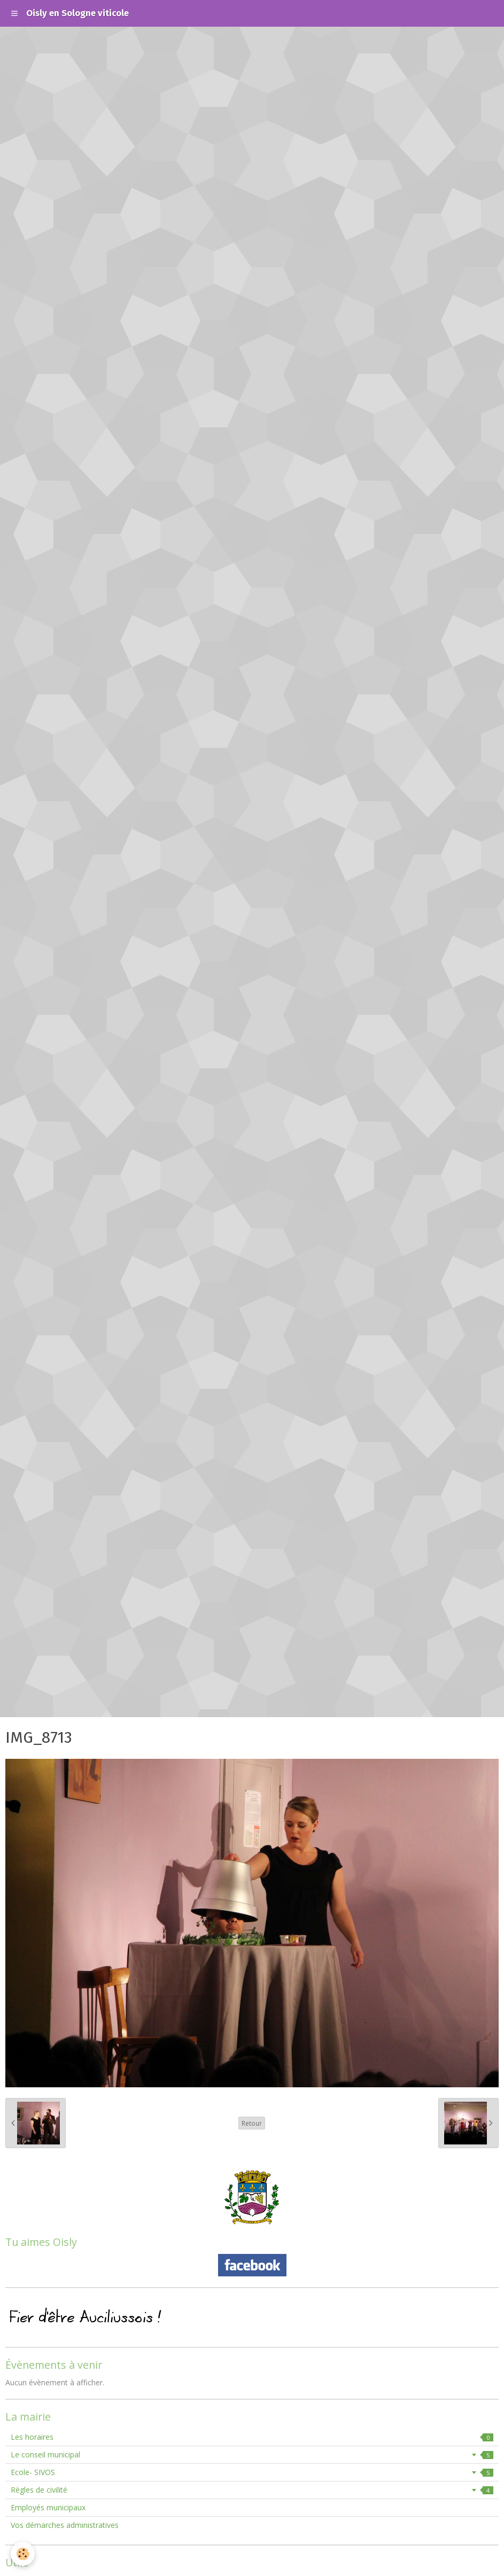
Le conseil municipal (252, 2454)
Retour (252, 2123)
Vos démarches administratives (65, 2525)
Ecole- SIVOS (252, 2472)
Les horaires (252, 2437)
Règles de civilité (252, 2490)
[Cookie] (23, 2554)
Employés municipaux (48, 2507)
